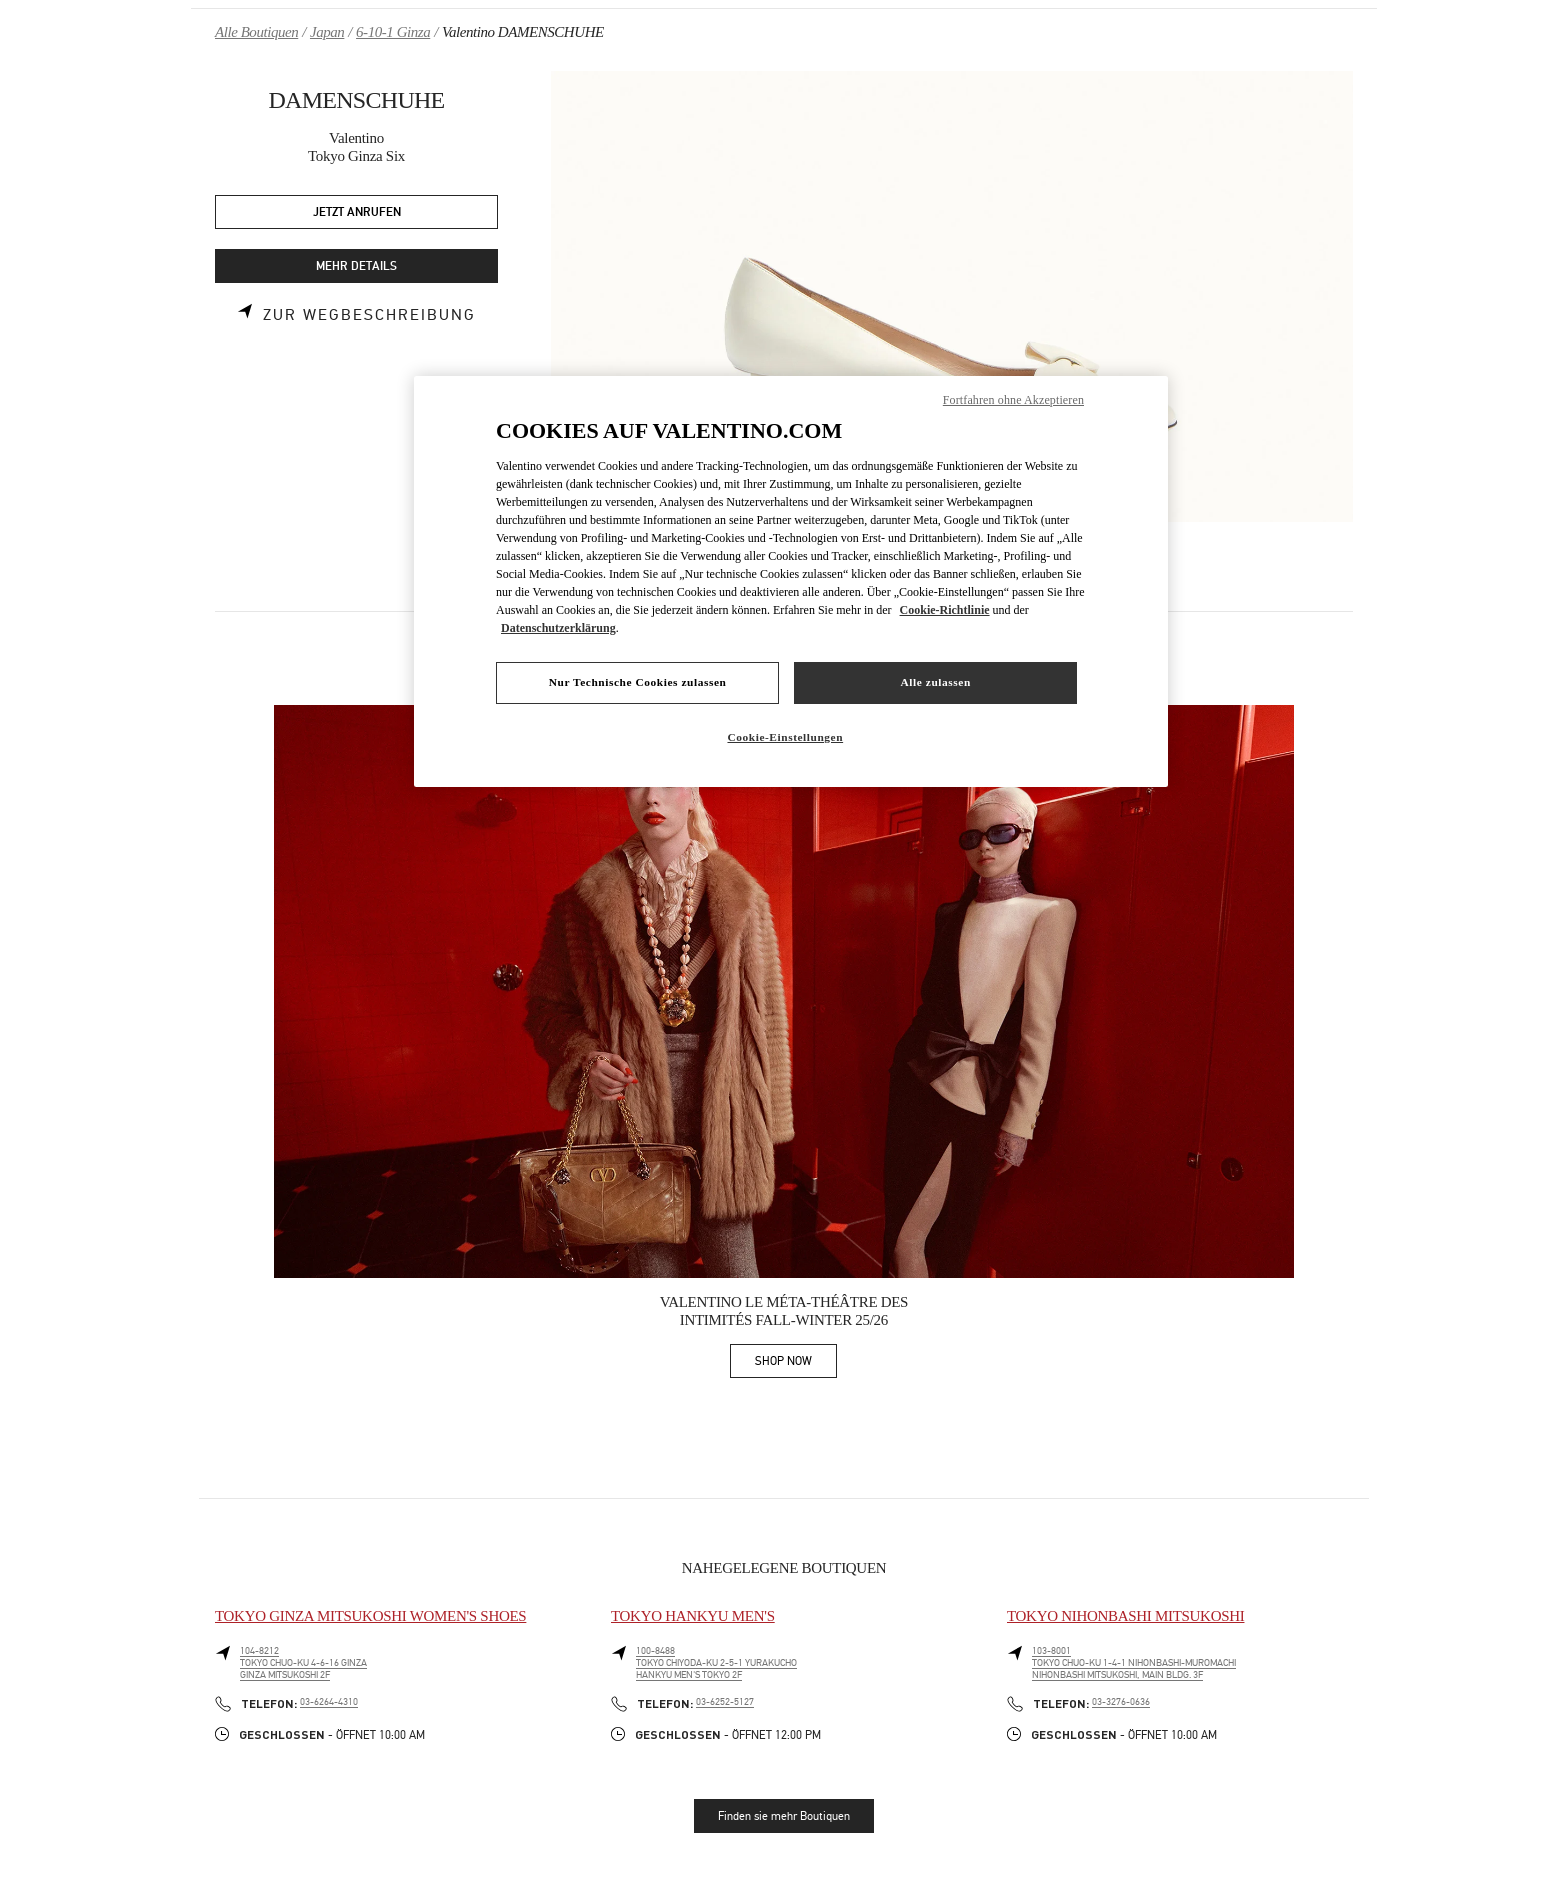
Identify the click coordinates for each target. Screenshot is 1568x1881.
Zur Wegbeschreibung (369, 315)
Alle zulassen (936, 682)
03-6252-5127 (725, 1702)
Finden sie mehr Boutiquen (784, 1816)
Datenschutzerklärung (558, 628)
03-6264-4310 (329, 1702)
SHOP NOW (796, 1364)
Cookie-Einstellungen (785, 737)
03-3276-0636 (1121, 1702)
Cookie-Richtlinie (945, 610)
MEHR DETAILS (356, 266)
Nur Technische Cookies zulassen (638, 682)
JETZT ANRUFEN (357, 212)
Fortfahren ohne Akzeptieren (1013, 400)
